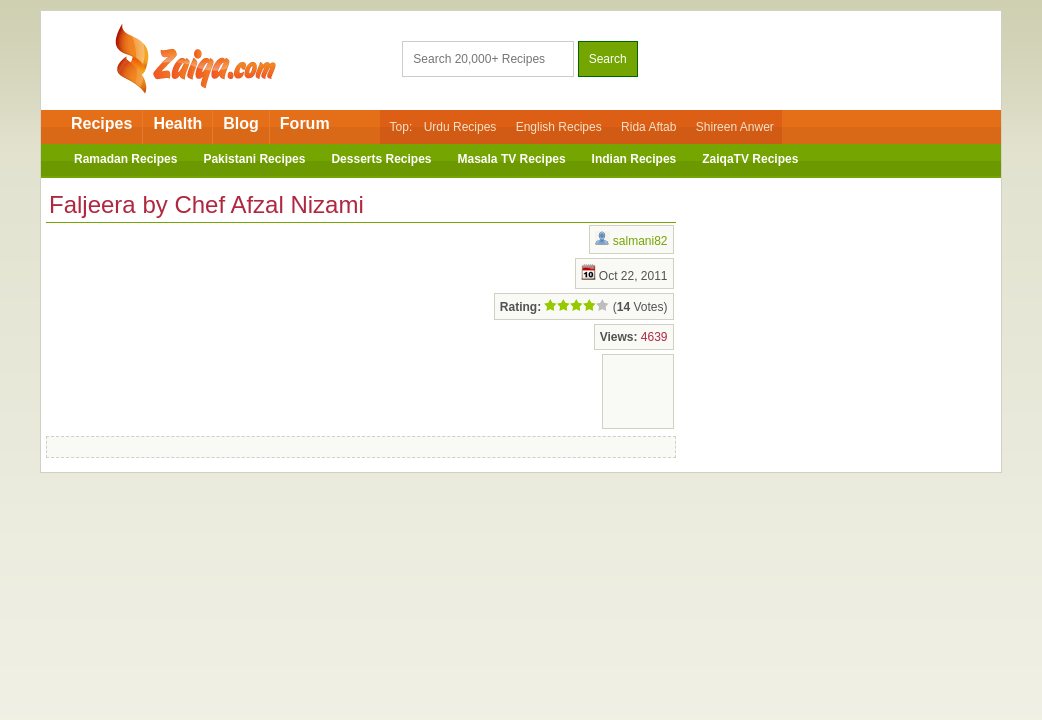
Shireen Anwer (735, 127)
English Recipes (559, 127)
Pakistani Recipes (254, 159)
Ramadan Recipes (125, 159)
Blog (241, 123)
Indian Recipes (634, 159)
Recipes (101, 123)
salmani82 (640, 241)
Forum (305, 123)
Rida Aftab (648, 127)
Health (177, 123)
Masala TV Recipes (512, 159)
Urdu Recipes (460, 127)
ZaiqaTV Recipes (750, 159)
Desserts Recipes (381, 159)
